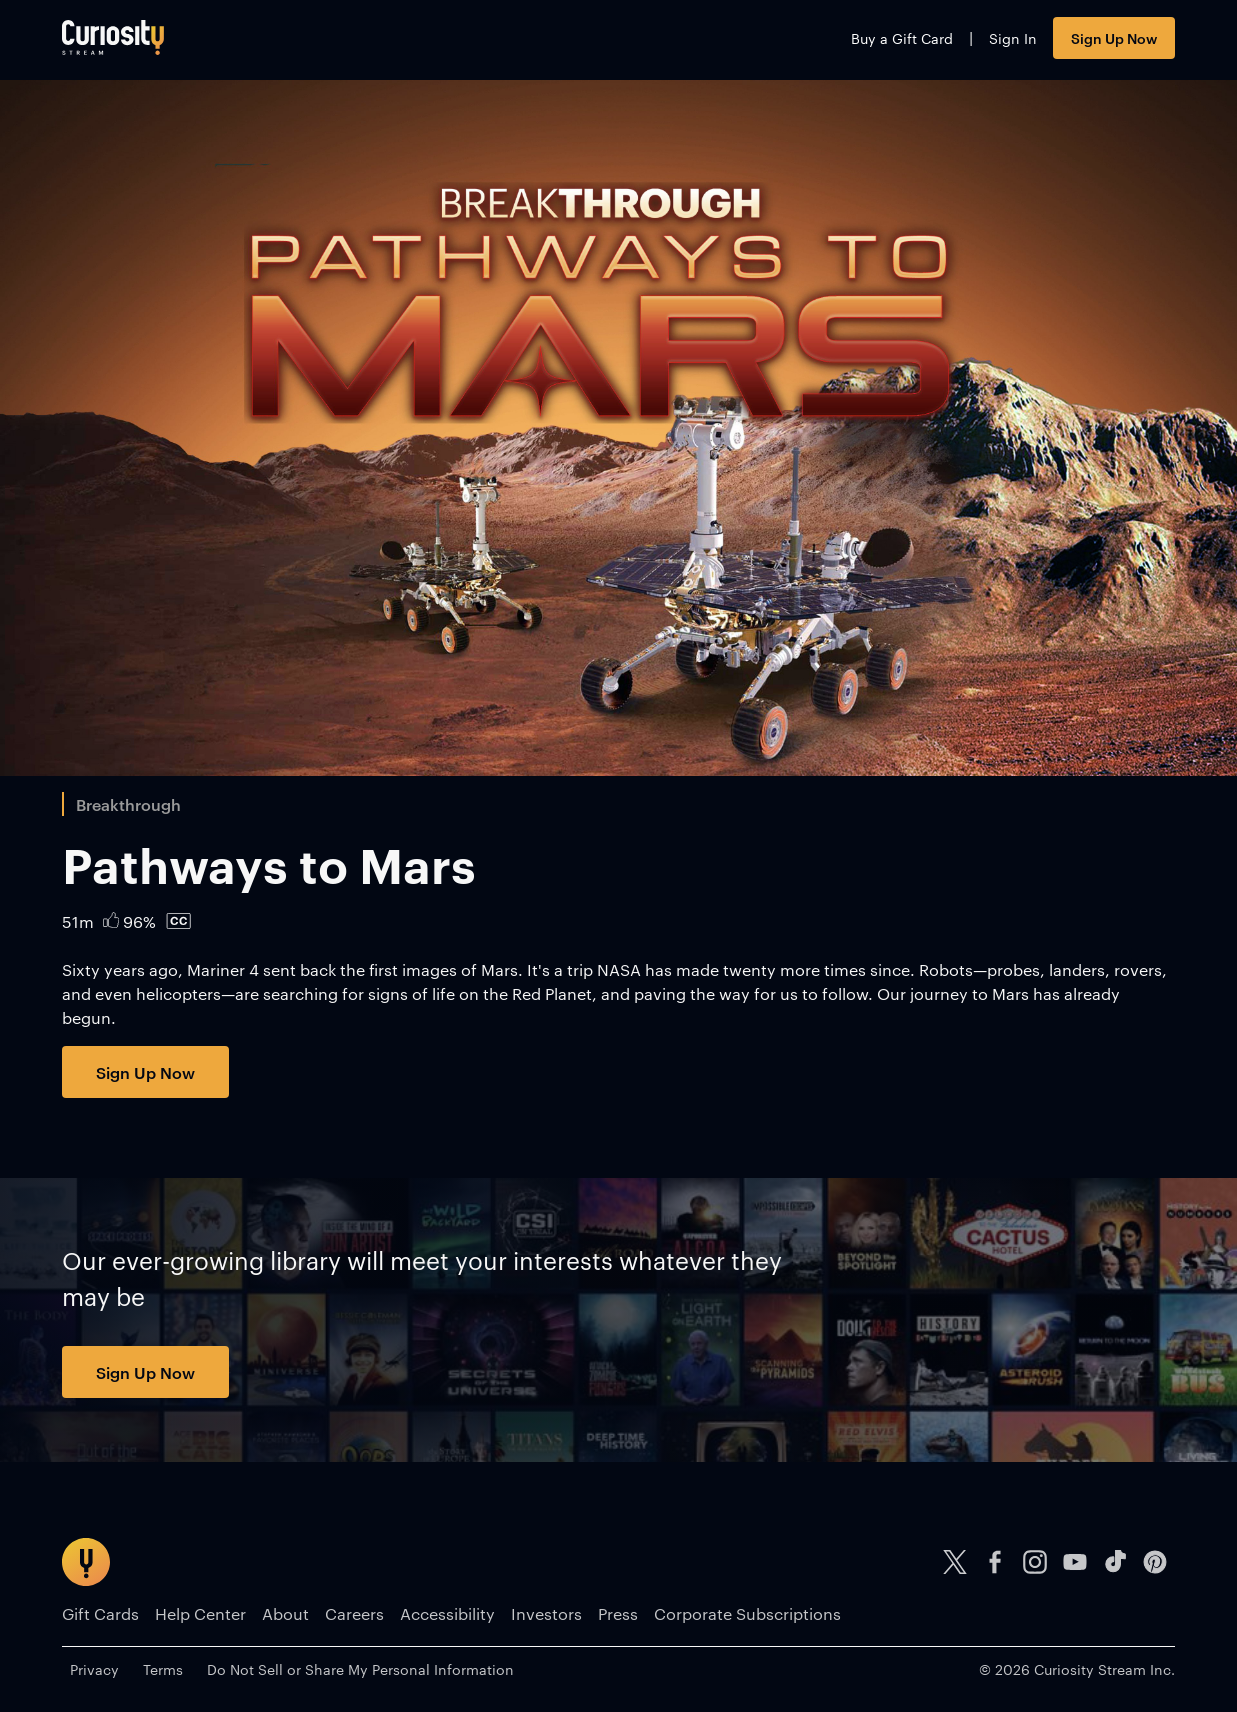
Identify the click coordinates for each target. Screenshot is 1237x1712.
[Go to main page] (113, 37)
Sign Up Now (1114, 37)
